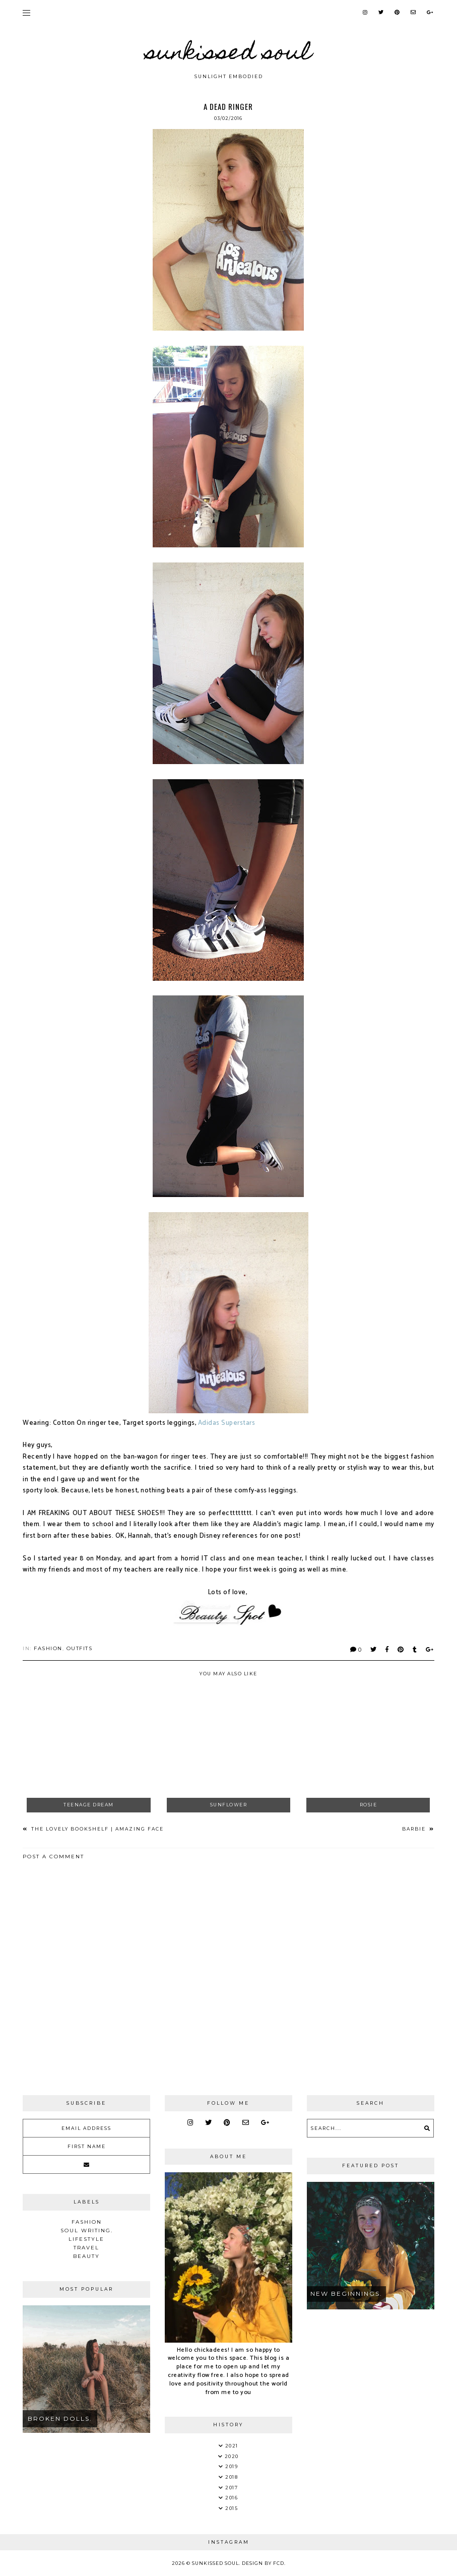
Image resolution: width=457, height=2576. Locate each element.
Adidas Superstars (227, 1422)
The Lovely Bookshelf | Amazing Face (96, 1829)
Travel (86, 2247)
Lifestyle (86, 2239)
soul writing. (86, 2230)
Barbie (415, 1829)
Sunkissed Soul (229, 54)
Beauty (86, 2256)
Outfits (80, 1648)
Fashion (48, 1648)
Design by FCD (263, 2563)
